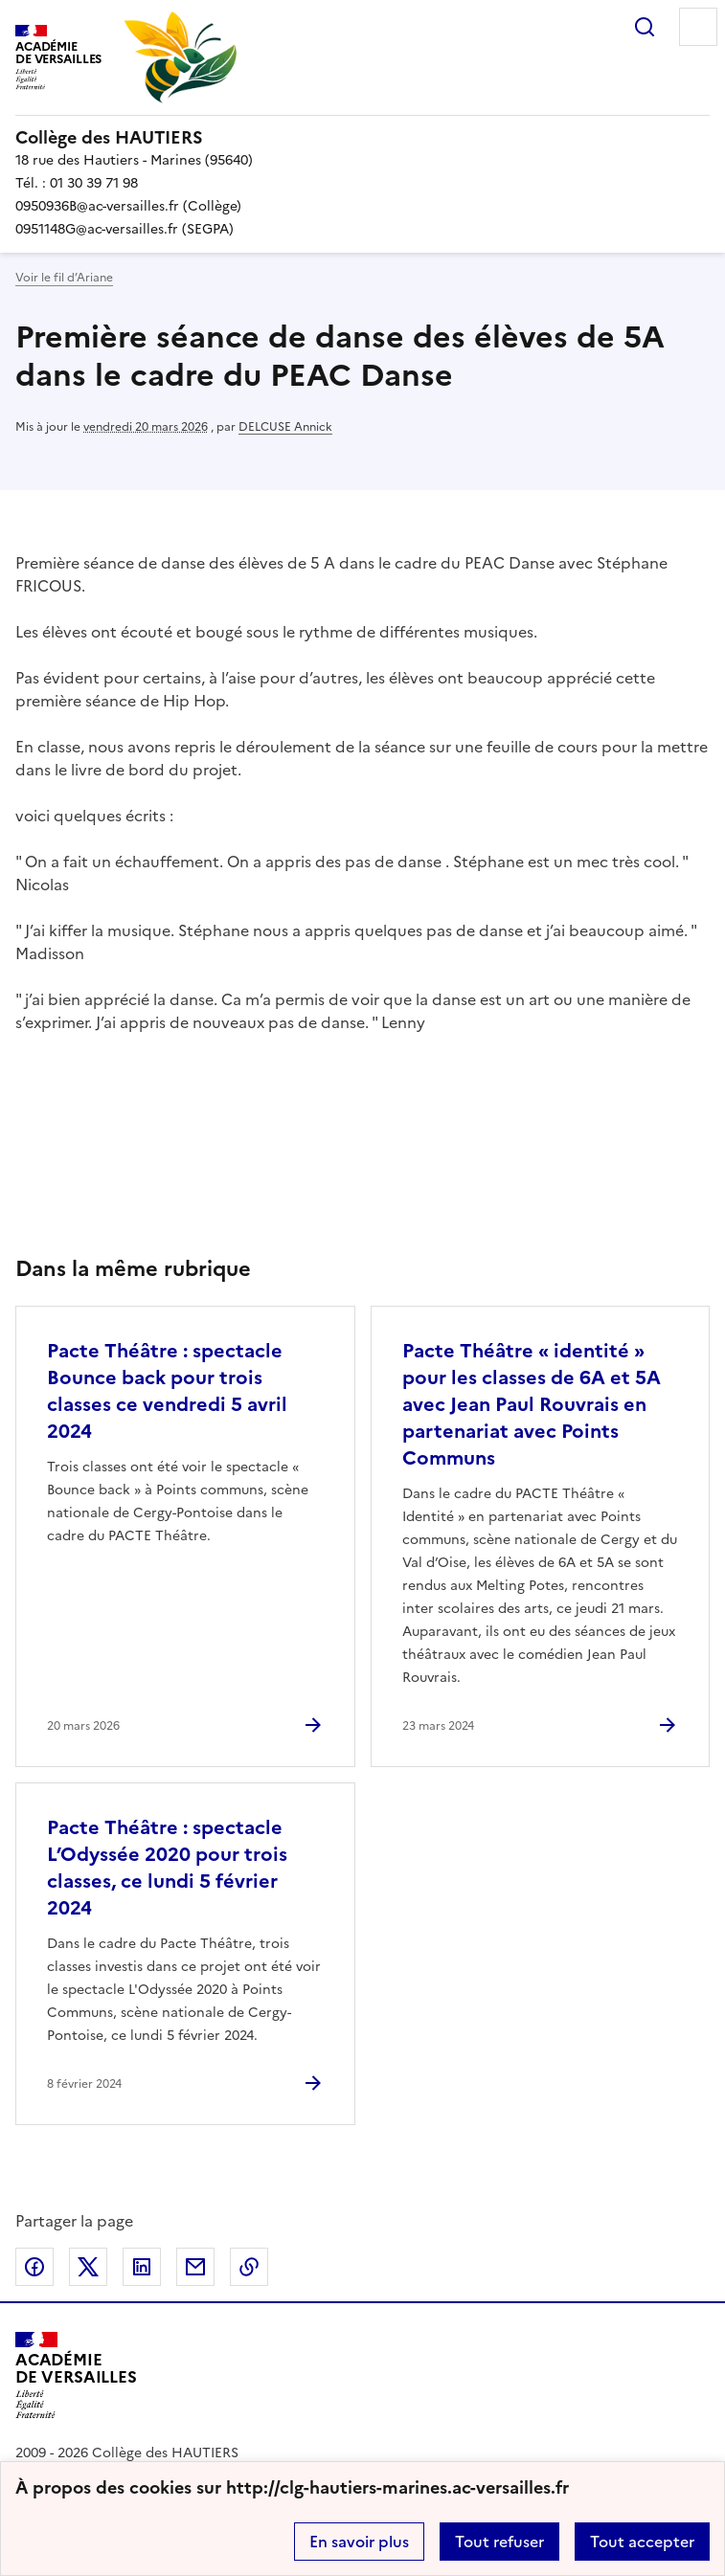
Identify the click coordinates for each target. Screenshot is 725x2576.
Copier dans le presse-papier (249, 2267)
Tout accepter (642, 2541)
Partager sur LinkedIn (142, 2267)
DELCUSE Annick (285, 427)
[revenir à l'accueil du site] (362, 137)
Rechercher (644, 27)
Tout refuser (499, 2541)
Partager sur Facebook (34, 2267)
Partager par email (195, 2267)
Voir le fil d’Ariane (64, 277)
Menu (698, 27)
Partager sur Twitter (88, 2267)
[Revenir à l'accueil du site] (76, 2375)
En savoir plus (359, 2541)
